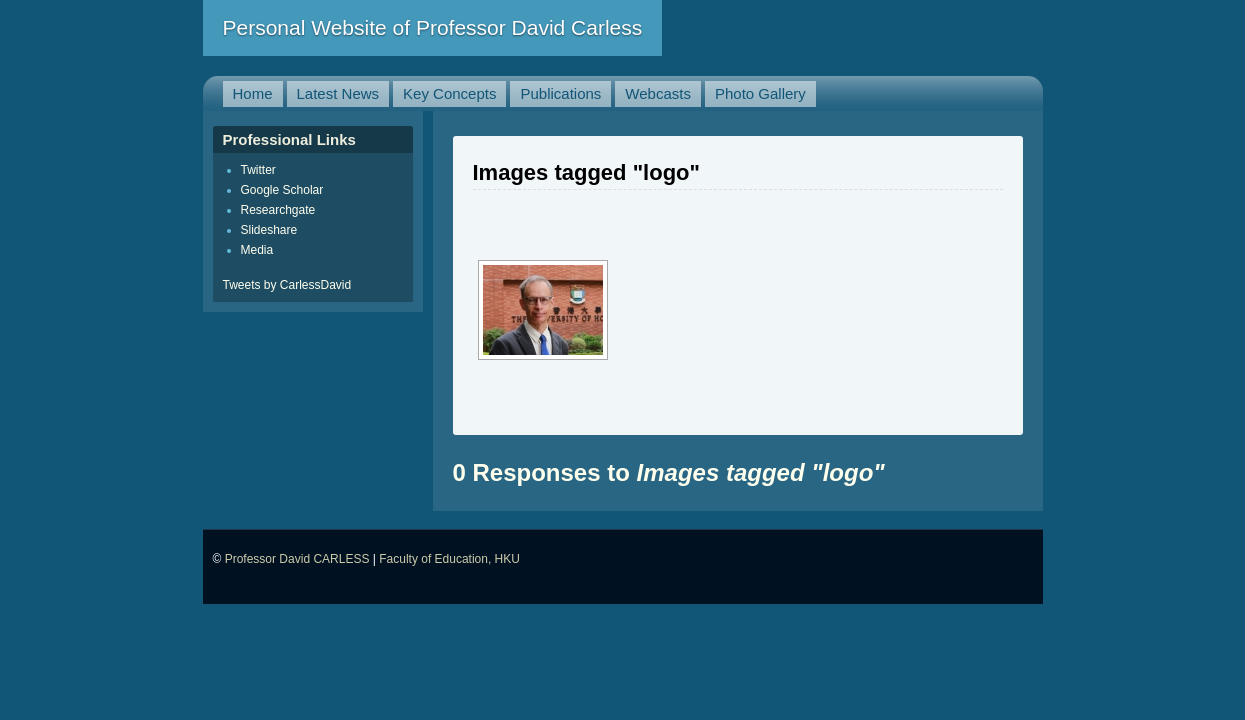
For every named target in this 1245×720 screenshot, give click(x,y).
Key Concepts (449, 93)
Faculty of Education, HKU (449, 559)
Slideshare (269, 230)
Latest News (338, 93)
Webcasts (658, 93)
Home (253, 93)
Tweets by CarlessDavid (287, 285)
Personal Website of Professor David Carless (433, 27)
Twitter (258, 170)
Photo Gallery (760, 93)
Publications (560, 93)
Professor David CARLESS (297, 559)
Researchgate (278, 210)
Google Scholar (282, 190)
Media (257, 250)
